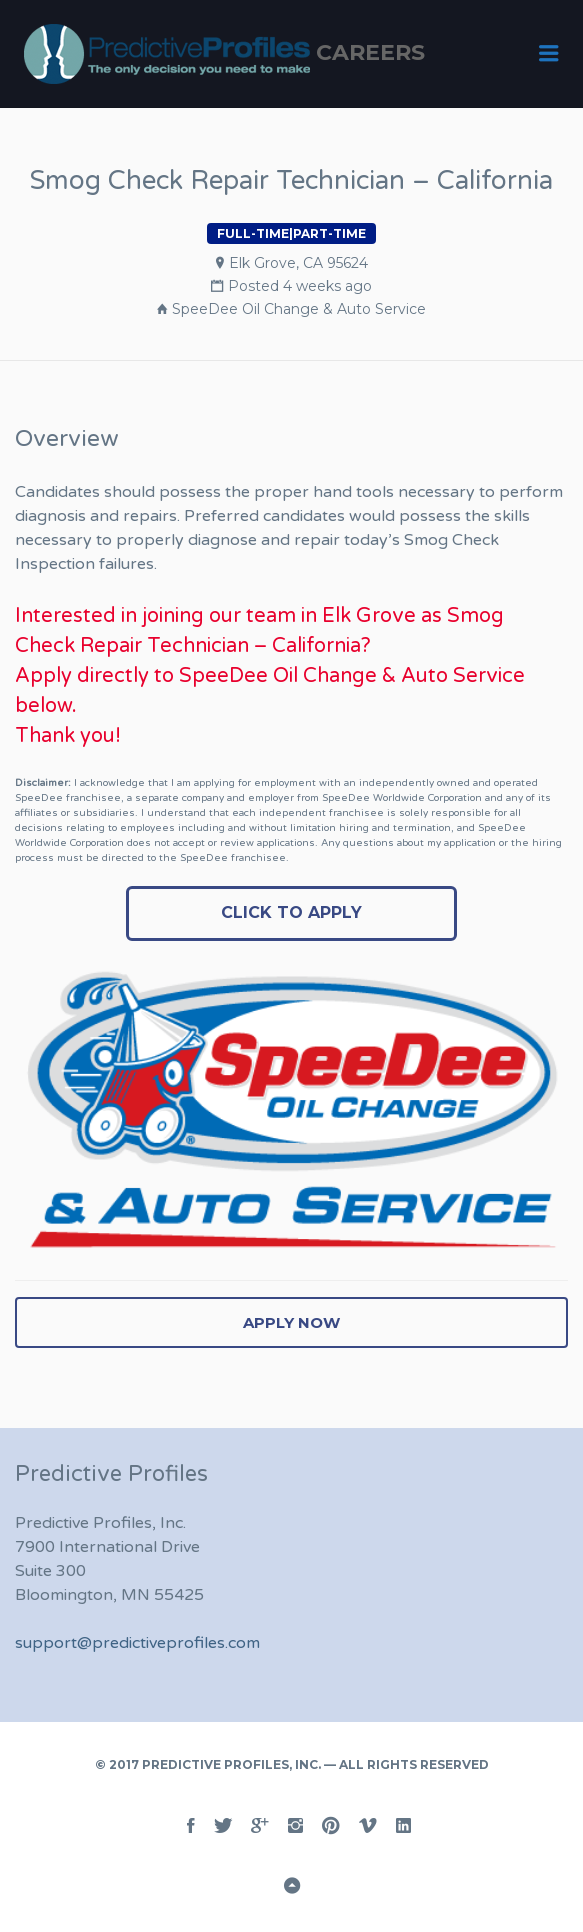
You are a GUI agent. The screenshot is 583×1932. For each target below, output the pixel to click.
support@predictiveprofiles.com (137, 1643)
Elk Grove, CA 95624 (298, 263)
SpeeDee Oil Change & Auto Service (299, 309)
